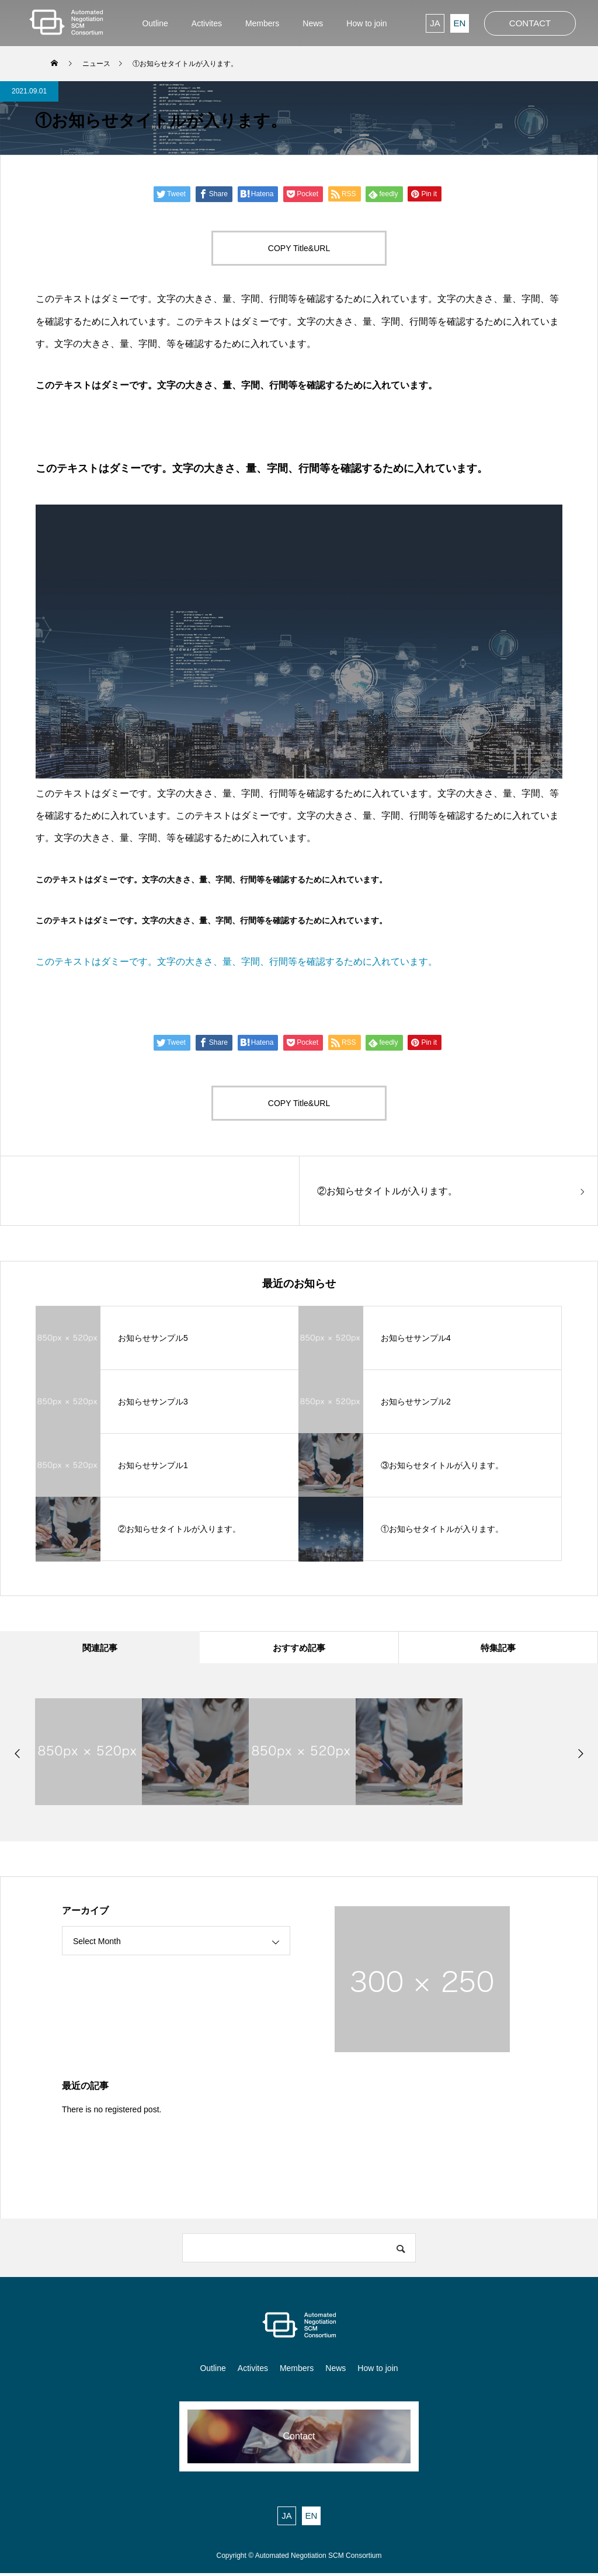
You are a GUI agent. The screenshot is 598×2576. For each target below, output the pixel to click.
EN (460, 23)
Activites (253, 2371)
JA (435, 23)
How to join (377, 2371)
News (335, 2371)
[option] (88, 1754)
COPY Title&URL (299, 248)
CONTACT (530, 23)
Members (297, 2371)
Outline (212, 2371)
